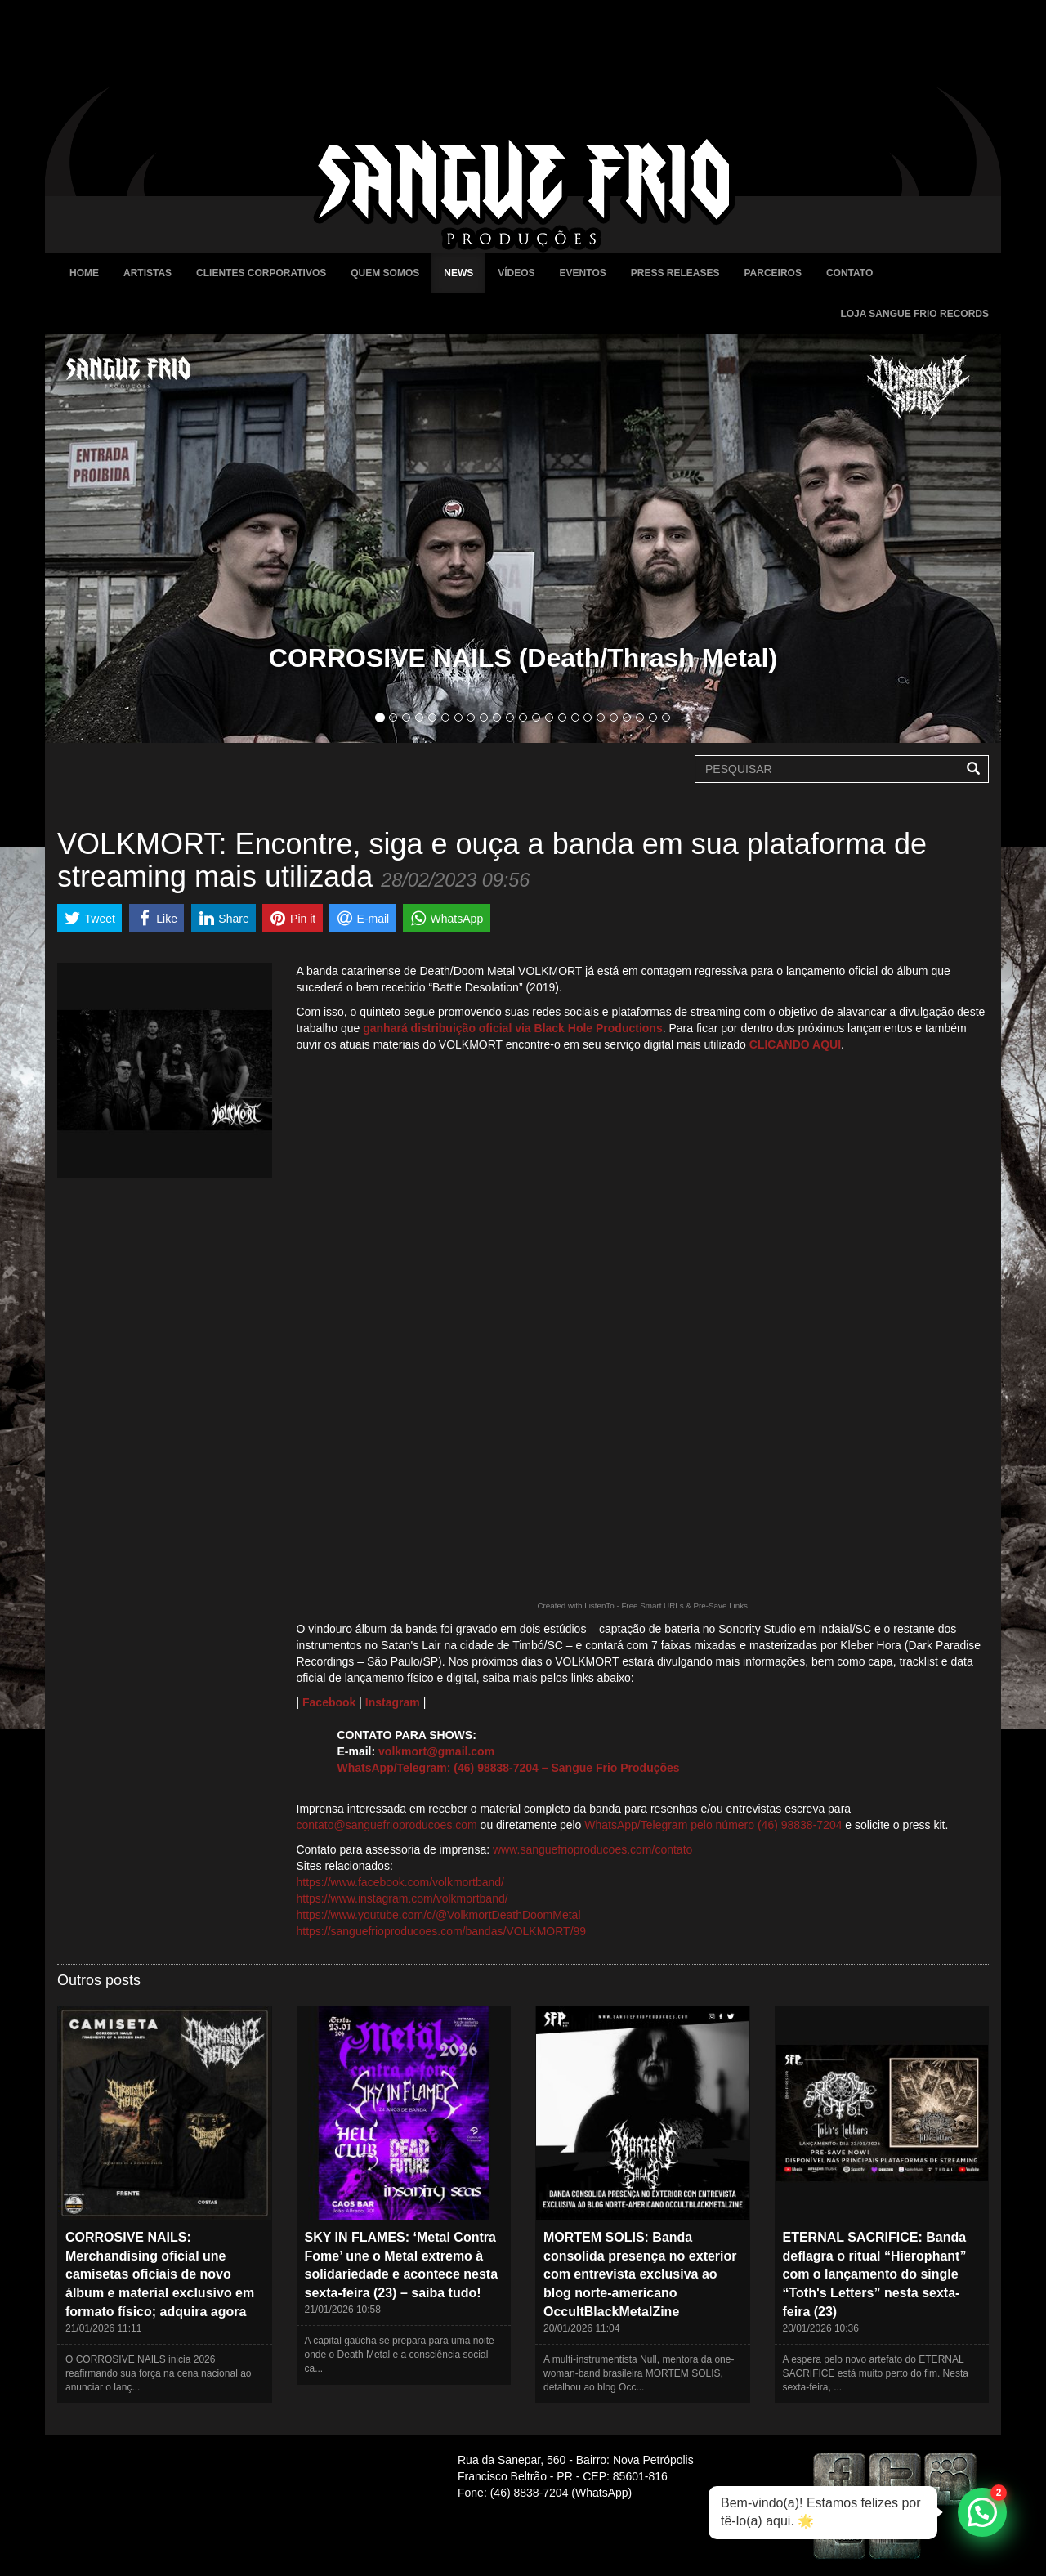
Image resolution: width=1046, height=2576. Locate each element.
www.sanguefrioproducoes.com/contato (592, 1849)
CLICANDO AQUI (795, 1044)
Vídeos (516, 273)
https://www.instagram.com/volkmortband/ (402, 1898)
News (458, 273)
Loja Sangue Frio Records (914, 314)
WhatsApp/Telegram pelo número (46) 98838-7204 (713, 1824)
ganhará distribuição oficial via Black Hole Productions (512, 1028)
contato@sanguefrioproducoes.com (387, 1824)
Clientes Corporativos (261, 273)
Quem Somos (385, 273)
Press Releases (675, 273)
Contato (849, 273)
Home (84, 273)
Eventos (583, 273)
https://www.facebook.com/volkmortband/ (400, 1882)
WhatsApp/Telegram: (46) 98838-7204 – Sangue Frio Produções (508, 1767)
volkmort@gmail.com (436, 1751)
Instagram (392, 1702)
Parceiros (772, 273)
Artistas (147, 273)
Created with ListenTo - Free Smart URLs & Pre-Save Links (642, 1605)
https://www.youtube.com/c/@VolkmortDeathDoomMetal (439, 1914)
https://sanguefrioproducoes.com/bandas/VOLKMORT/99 (442, 1931)
